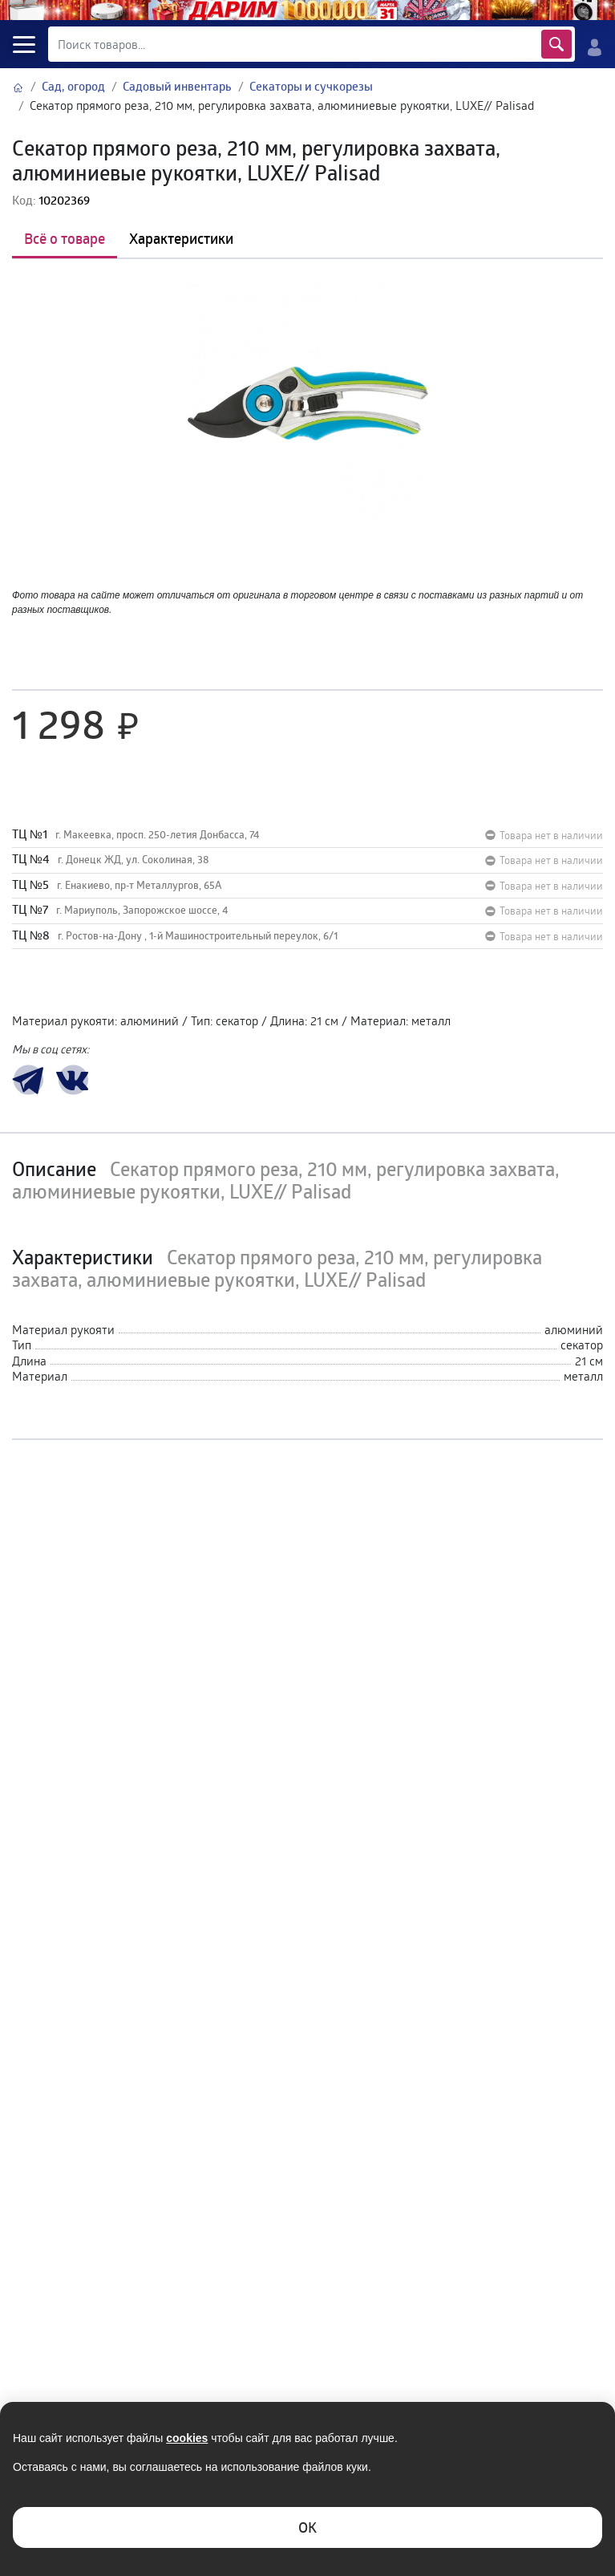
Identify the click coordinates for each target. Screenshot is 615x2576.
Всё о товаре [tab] (64, 238)
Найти (556, 44)
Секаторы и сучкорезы (311, 86)
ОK (307, 2527)
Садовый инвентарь (177, 86)
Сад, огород (73, 86)
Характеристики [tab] (181, 238)
